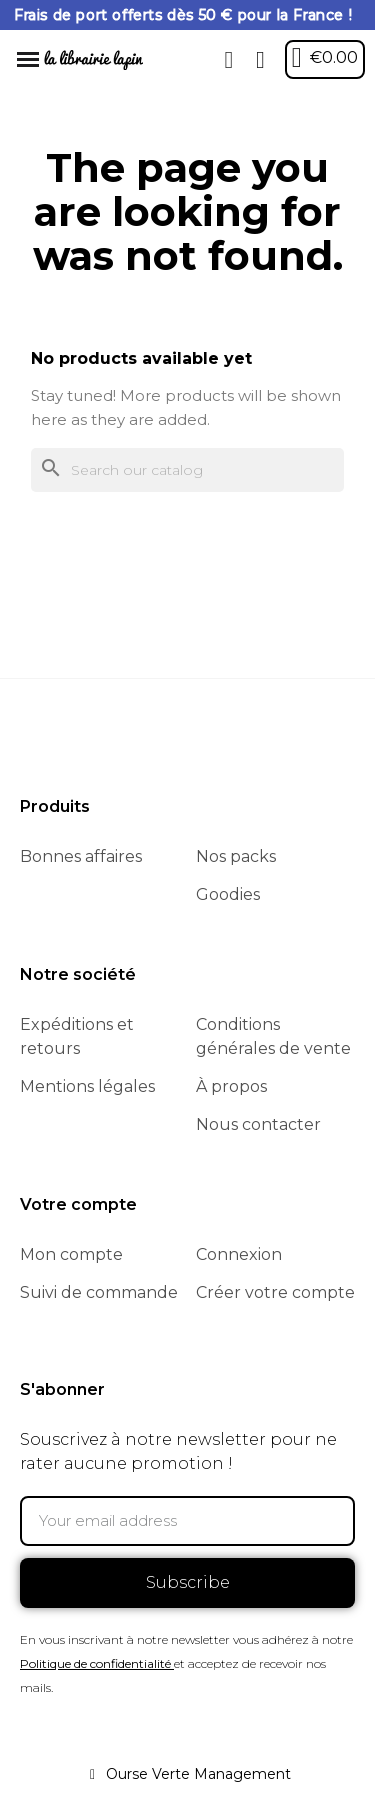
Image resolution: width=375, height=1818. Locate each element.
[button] (229, 60)
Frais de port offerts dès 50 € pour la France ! (183, 15)
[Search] (187, 470)
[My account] (260, 60)
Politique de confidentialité (95, 1663)
